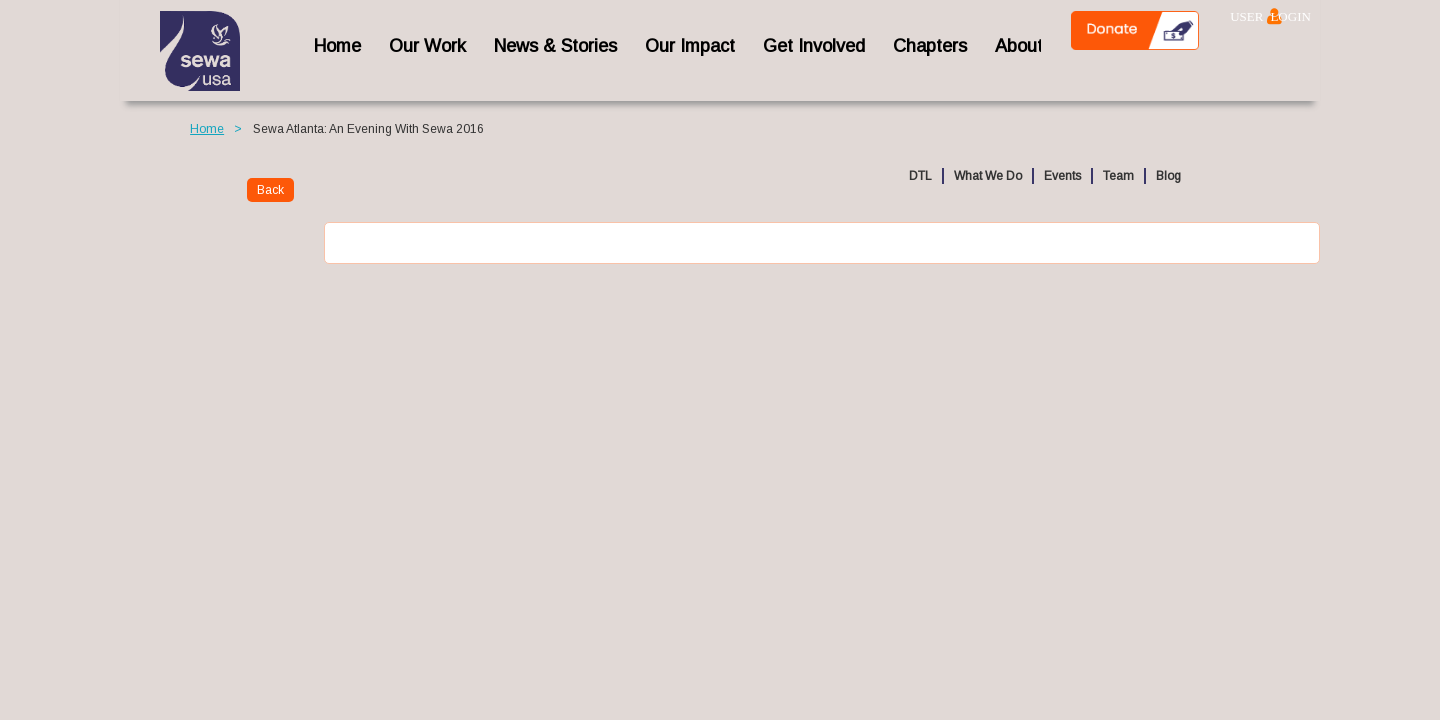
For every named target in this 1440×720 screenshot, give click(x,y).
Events (1062, 176)
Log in (1274, 16)
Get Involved (814, 46)
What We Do (988, 176)
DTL (920, 176)
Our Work (427, 46)
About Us (1032, 46)
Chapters (930, 46)
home (337, 46)
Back (270, 190)
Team (1118, 176)
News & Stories (555, 46)
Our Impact (690, 46)
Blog (1168, 176)
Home (207, 129)
